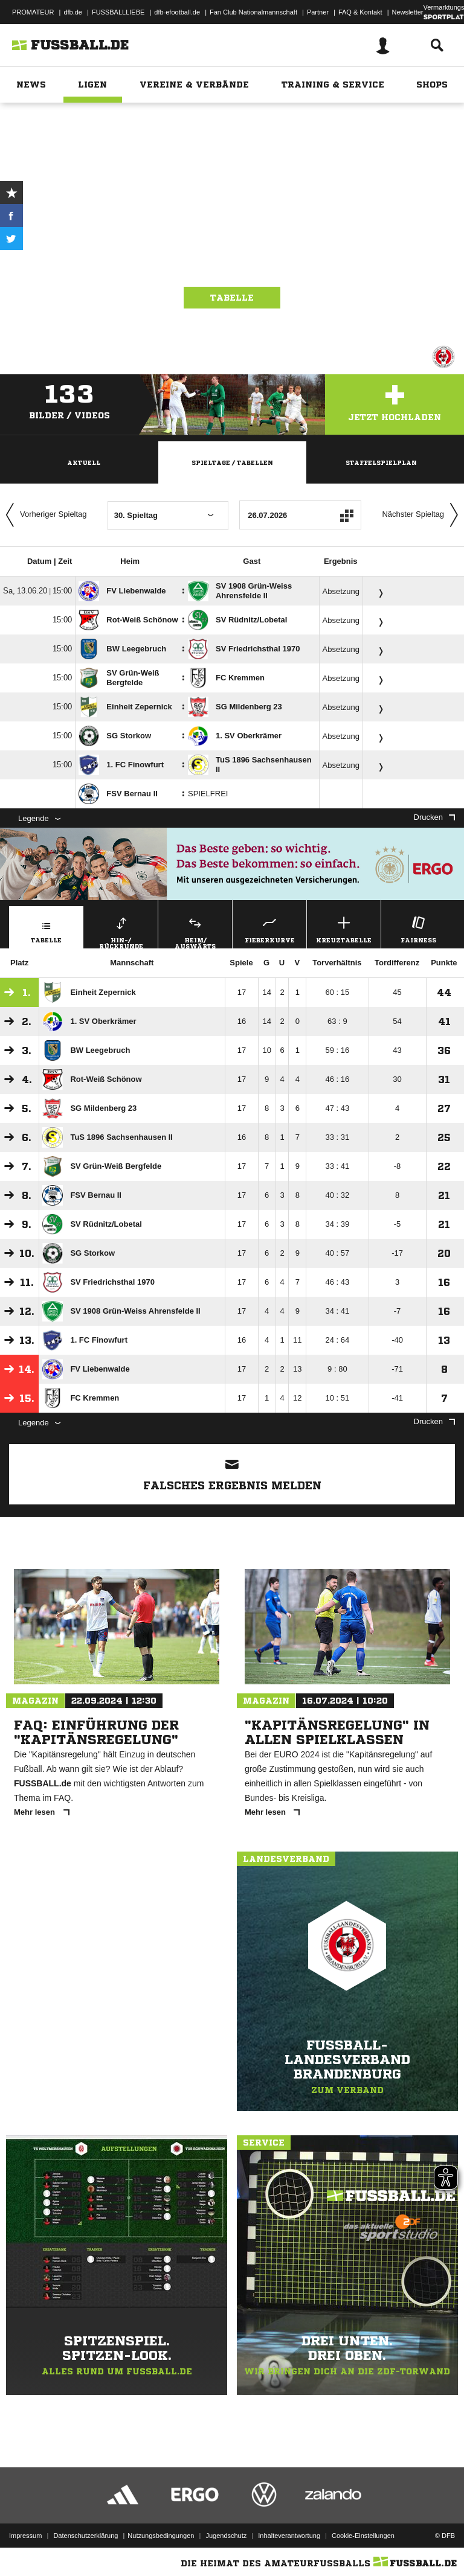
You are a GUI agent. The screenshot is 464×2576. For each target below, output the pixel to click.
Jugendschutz (225, 2535)
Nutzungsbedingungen (160, 2535)
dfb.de (72, 12)
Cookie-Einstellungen (363, 2535)
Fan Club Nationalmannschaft (253, 12)
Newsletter (408, 12)
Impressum (25, 2535)
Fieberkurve (269, 928)
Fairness (418, 928)
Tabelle (232, 297)
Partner (318, 12)
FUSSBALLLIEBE (118, 12)
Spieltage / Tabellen (232, 462)
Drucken (434, 817)
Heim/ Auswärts (195, 930)
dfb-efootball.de (177, 12)
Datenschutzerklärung (85, 2535)
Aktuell (83, 462)
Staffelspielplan (381, 462)
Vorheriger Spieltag (43, 515)
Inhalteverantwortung (289, 2535)
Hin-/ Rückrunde (121, 930)
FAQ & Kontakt (360, 12)
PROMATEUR (33, 12)
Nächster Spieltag (423, 515)
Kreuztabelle (344, 928)
